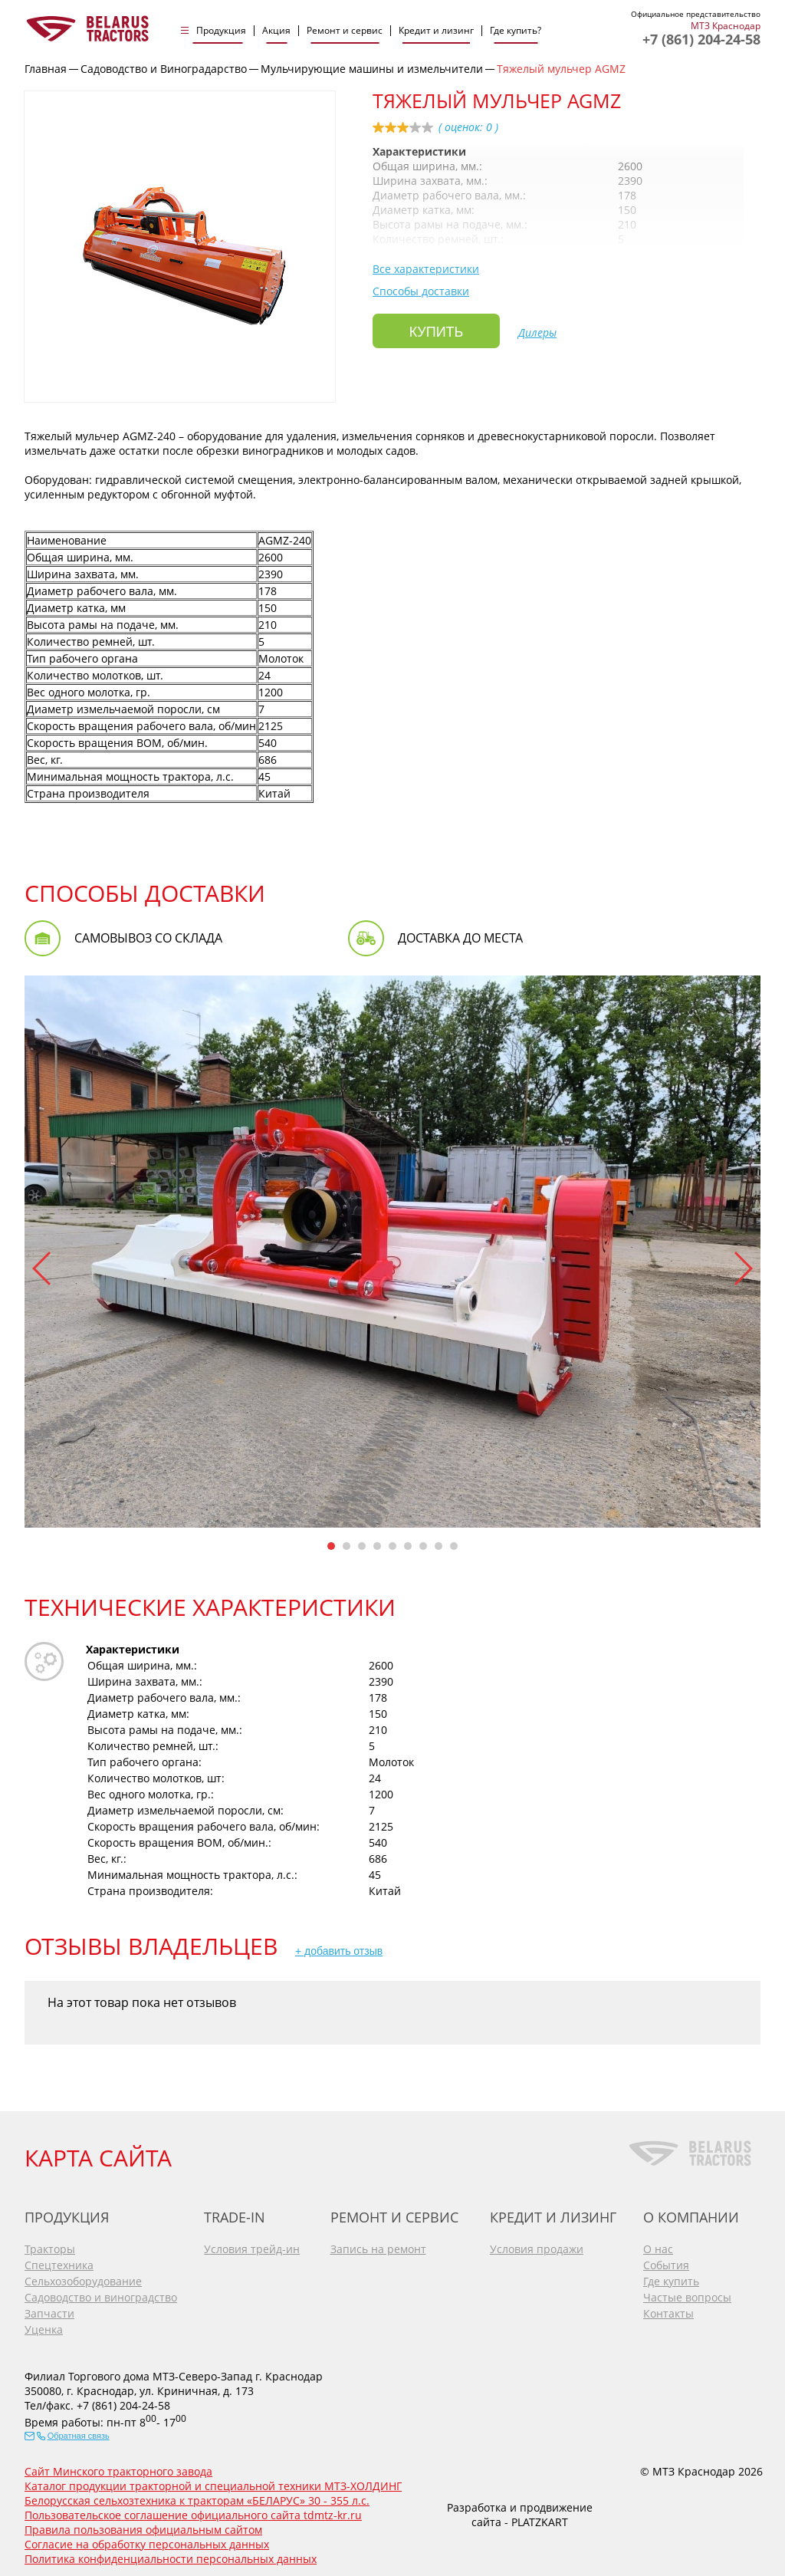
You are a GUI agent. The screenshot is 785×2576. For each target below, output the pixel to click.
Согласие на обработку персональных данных (147, 2539)
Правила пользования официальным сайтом (143, 2524)
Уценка (44, 2324)
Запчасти (49, 2308)
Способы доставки (421, 291)
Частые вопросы (687, 2292)
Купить (436, 332)
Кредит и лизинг (436, 30)
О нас (658, 2243)
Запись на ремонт (378, 2243)
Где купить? (515, 30)
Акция (276, 30)
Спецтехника (59, 2259)
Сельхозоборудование (83, 2275)
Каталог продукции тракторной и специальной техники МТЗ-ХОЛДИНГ (213, 2480)
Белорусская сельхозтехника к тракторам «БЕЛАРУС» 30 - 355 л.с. (197, 2495)
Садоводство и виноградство (101, 2292)
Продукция (221, 30)
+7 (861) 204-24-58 (701, 39)
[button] (42, 1268)
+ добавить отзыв (339, 1951)
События (666, 2259)
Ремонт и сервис (345, 30)
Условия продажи (536, 2243)
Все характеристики (426, 269)
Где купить (671, 2275)
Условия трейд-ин (252, 2243)
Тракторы (50, 2243)
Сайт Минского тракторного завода (118, 2466)
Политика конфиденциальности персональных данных (171, 2553)
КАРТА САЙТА (98, 2152)
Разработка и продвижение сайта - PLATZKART (520, 2509)
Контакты (668, 2308)
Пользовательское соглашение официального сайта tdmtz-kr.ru (193, 2509)
